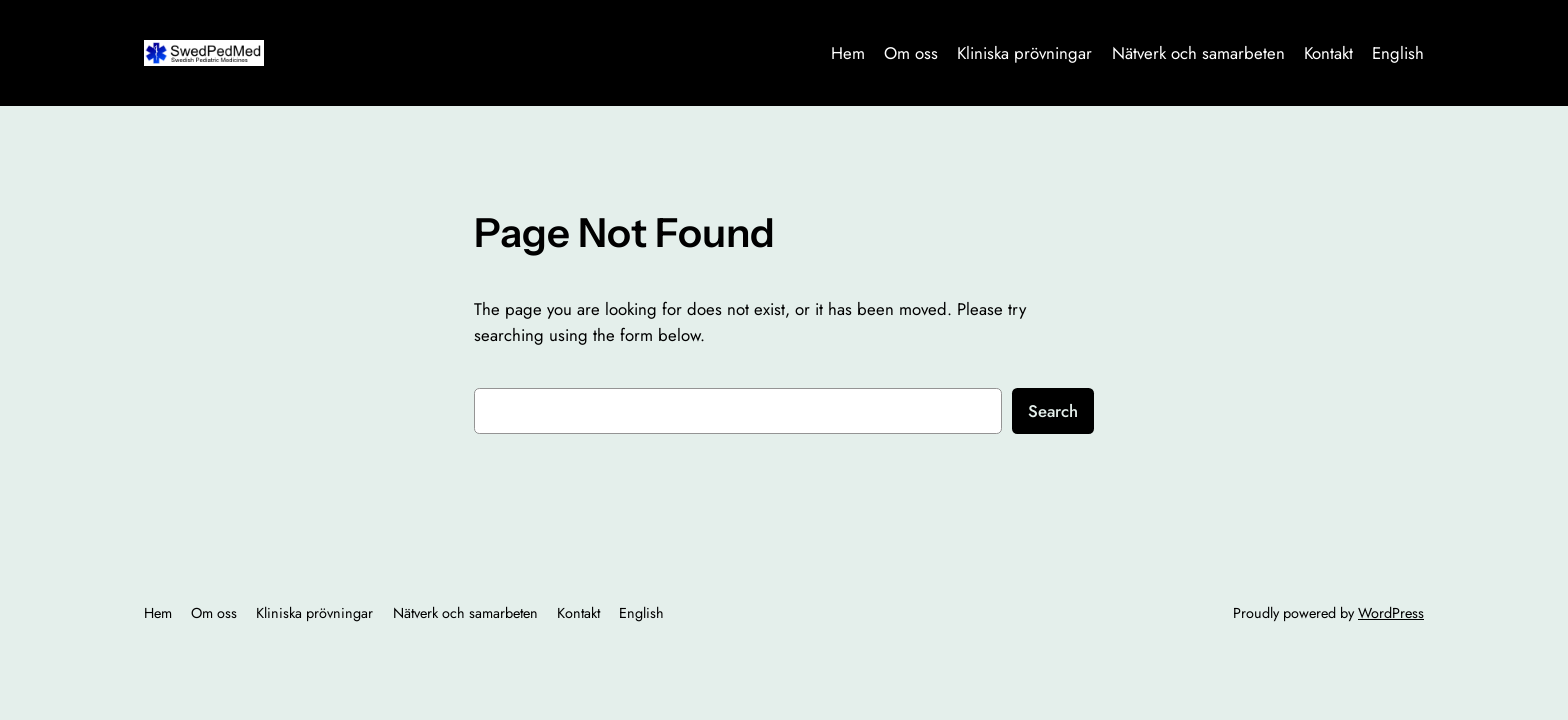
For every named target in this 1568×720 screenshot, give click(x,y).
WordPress (1391, 613)
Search (1053, 411)
